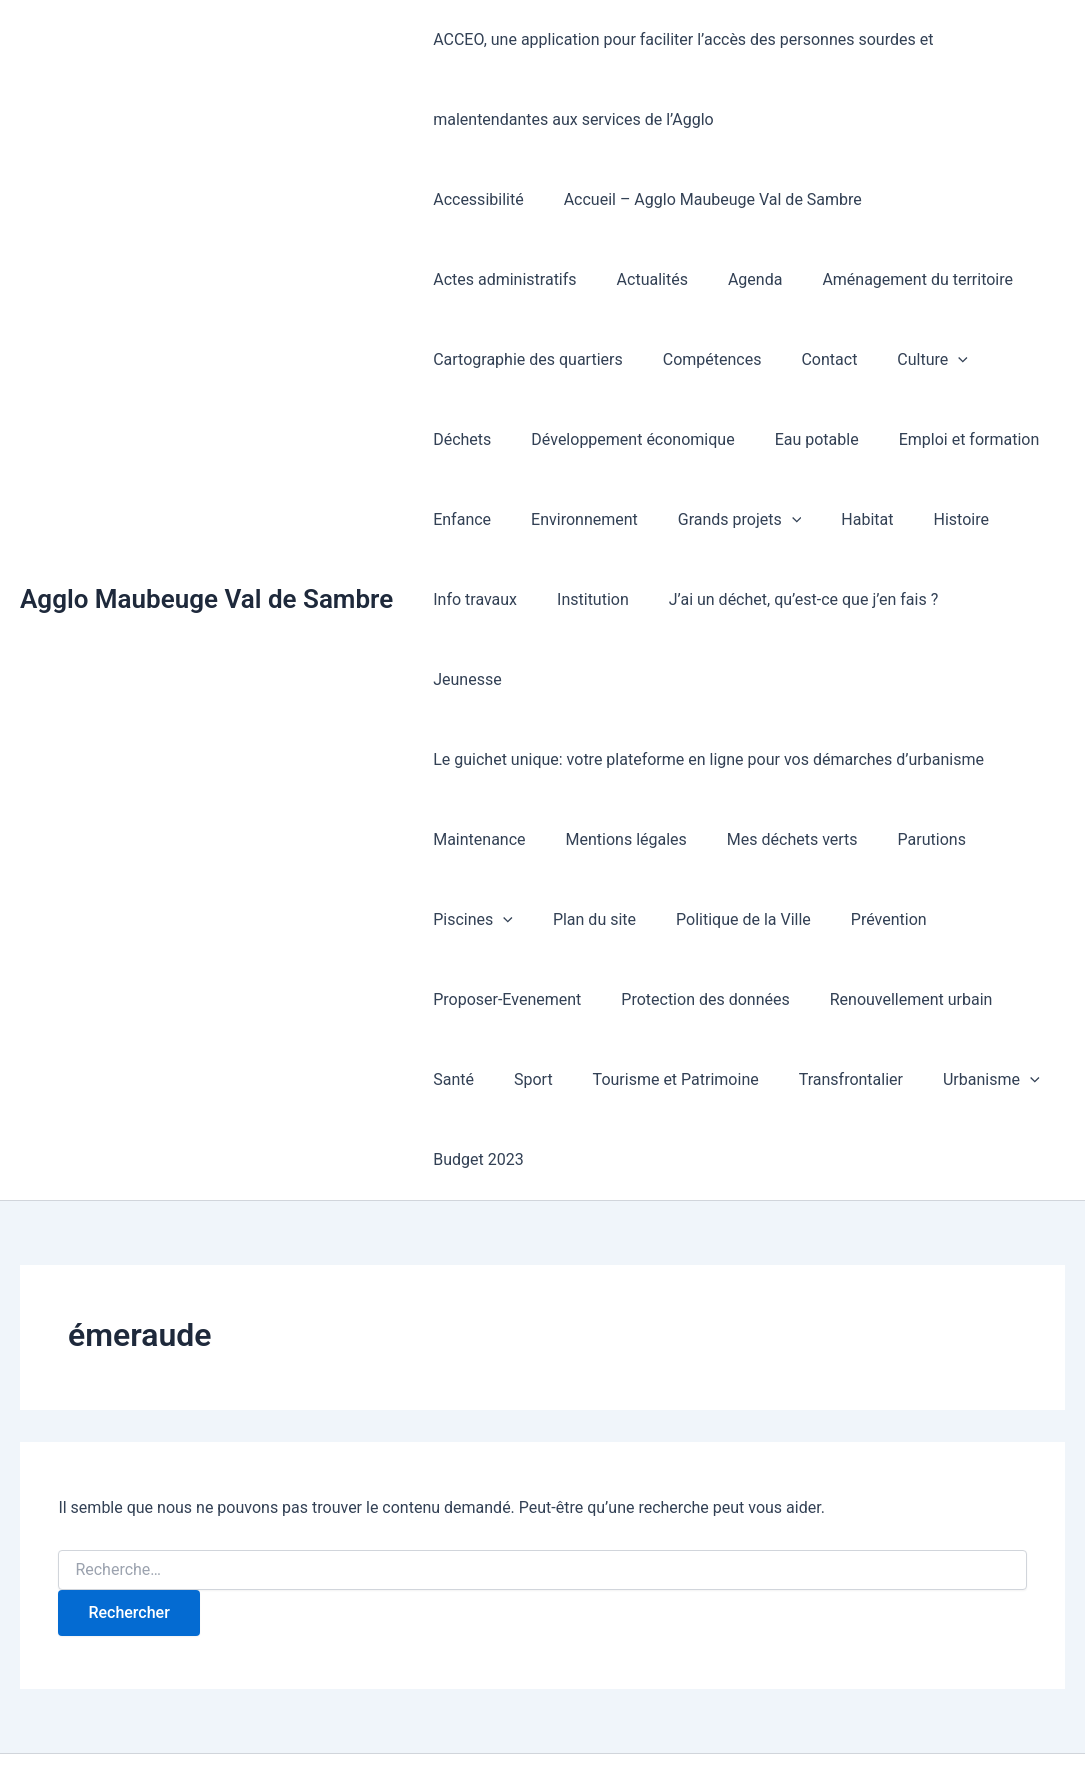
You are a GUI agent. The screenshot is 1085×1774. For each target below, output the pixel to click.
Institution (908, 519)
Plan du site (582, 839)
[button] (709, 360)
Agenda (560, 279)
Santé (1024, 919)
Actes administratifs (953, 199)
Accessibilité (474, 199)
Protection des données (693, 919)
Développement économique (942, 359)
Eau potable (471, 439)
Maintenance (475, 759)
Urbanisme (882, 1000)
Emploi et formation (615, 439)
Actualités (464, 279)
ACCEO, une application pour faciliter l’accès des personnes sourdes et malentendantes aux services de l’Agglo (738, 79)
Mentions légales (614, 759)
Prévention (861, 839)
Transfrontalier (750, 999)
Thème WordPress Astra (773, 1723)
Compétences (478, 359)
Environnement (861, 439)
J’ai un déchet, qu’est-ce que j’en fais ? (563, 599)
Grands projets (491, 520)
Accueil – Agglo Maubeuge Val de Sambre (701, 199)
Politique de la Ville (723, 839)
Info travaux (798, 519)
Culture (683, 360)
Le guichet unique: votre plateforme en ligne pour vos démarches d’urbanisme (704, 679)
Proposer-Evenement (503, 919)
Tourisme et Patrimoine (583, 999)
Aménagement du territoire (714, 279)
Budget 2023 (474, 1079)
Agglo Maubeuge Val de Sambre (206, 559)
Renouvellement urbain (891, 919)
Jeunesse (765, 599)
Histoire (696, 519)
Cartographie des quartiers (937, 279)
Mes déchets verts (772, 759)
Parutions (904, 759)
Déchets (779, 359)
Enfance (747, 439)
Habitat (611, 519)
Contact (588, 359)
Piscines (469, 840)
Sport (448, 999)
